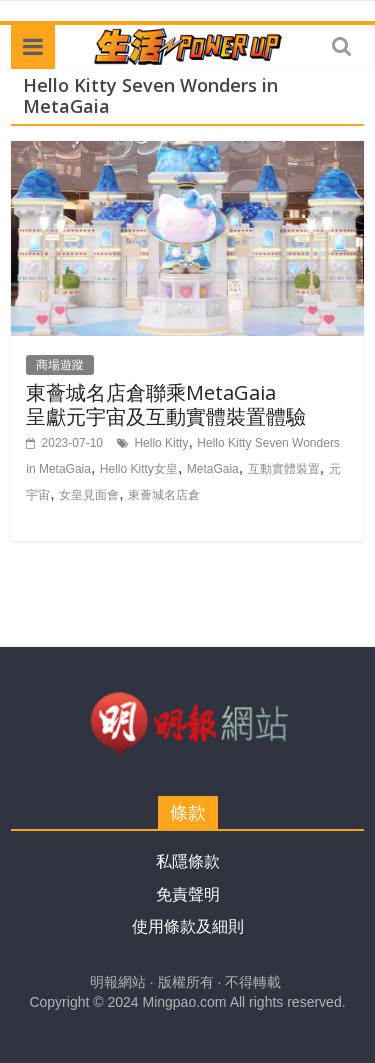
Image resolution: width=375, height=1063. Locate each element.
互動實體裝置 (284, 469)
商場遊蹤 (60, 365)
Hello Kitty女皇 (139, 469)
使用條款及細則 (188, 926)
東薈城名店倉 (164, 495)
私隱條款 (188, 861)
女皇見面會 (89, 495)
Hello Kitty (161, 443)
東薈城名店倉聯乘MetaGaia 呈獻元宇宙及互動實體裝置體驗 (166, 404)
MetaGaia (213, 469)
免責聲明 (188, 894)
